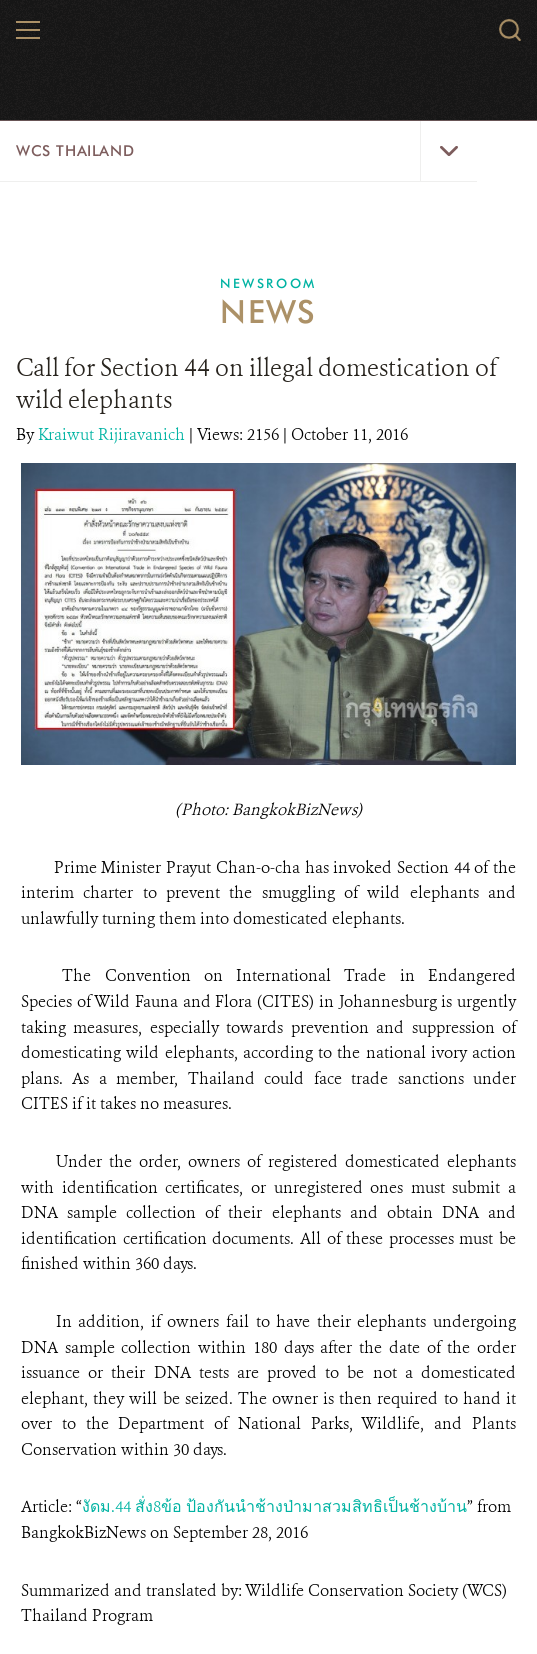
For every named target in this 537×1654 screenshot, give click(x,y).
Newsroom (268, 283)
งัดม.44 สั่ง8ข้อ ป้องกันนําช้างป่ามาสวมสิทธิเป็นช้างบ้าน (274, 1506)
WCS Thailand (75, 151)
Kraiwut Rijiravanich (113, 434)
